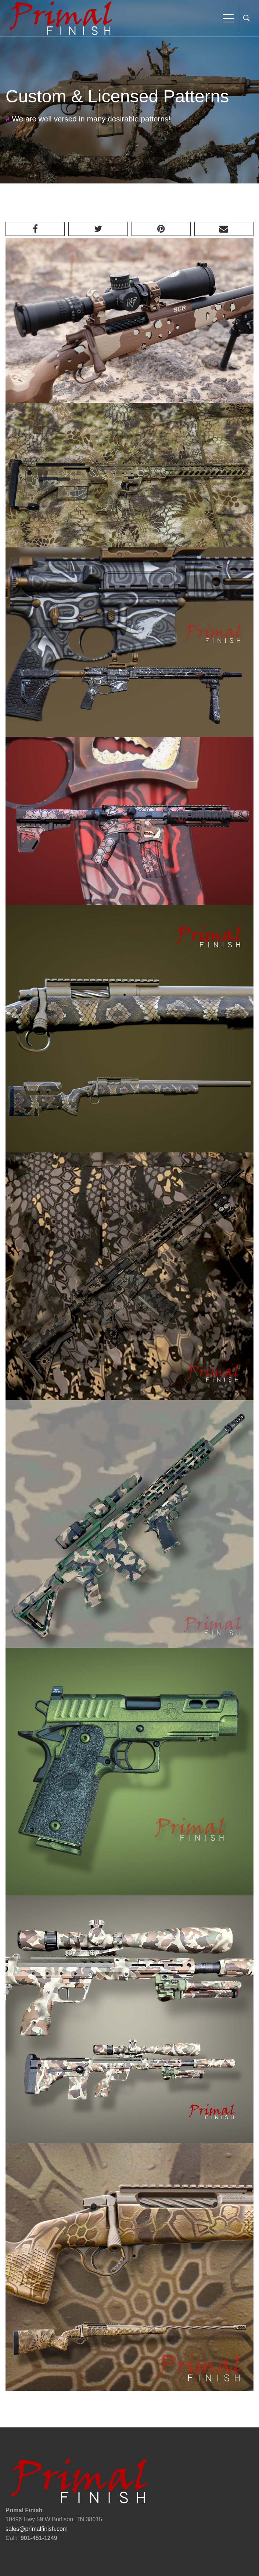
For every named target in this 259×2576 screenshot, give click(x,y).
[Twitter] (97, 229)
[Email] (223, 229)
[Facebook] (35, 229)
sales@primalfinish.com (37, 2529)
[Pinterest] (161, 229)
